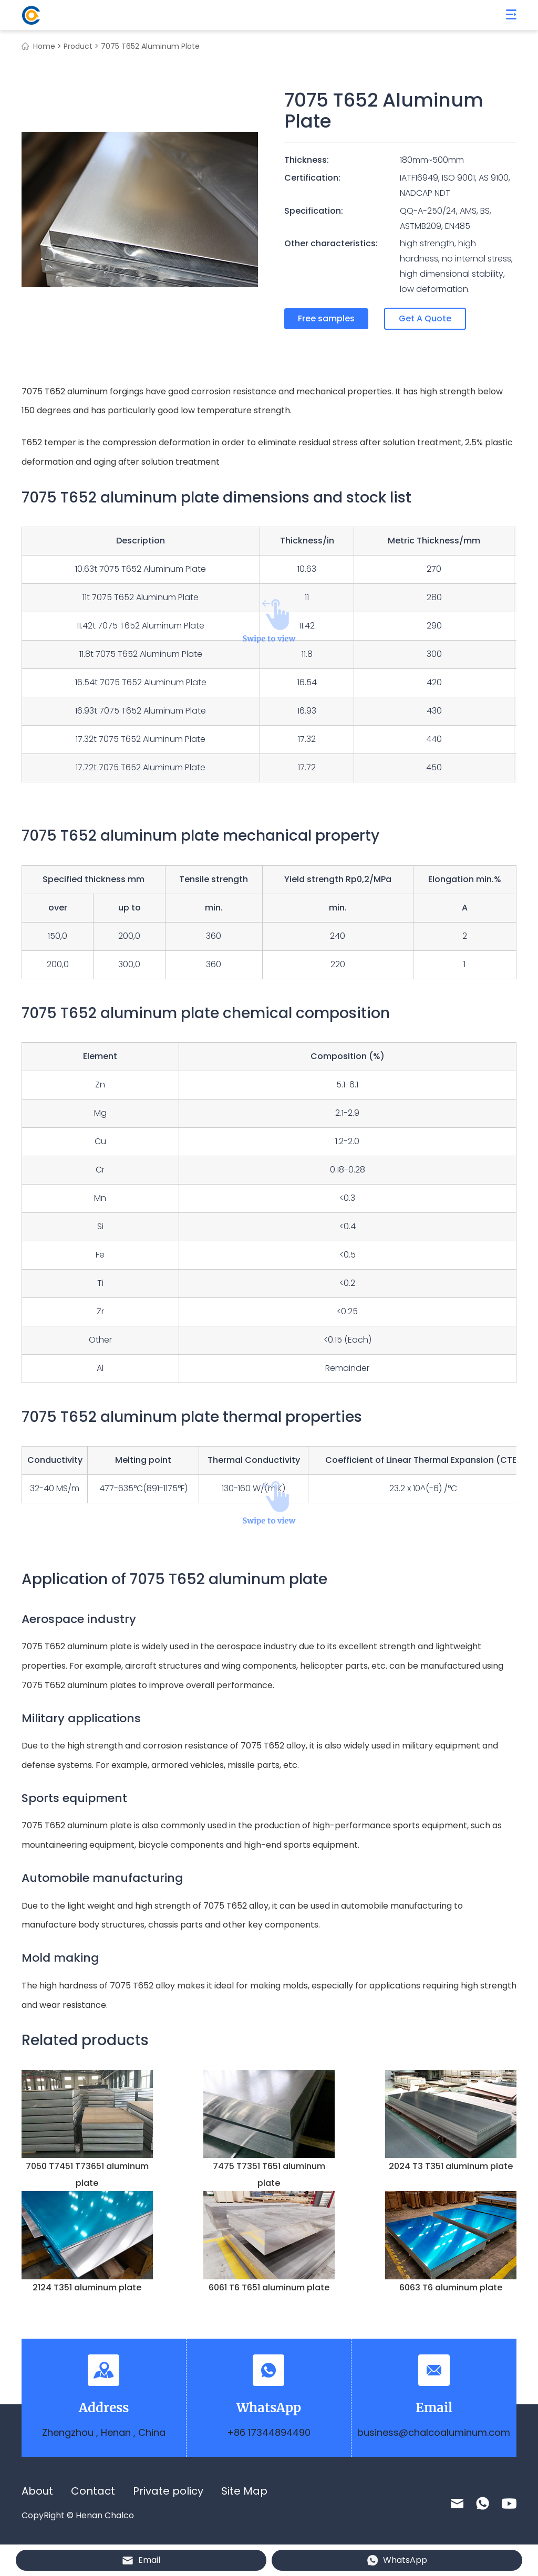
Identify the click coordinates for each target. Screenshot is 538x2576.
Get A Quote (425, 318)
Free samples (326, 318)
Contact (93, 2491)
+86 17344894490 (269, 2432)
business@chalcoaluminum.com (433, 2432)
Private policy (168, 2491)
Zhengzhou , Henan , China (103, 2432)
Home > (47, 46)
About (37, 2491)
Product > (81, 46)
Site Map (244, 2491)
